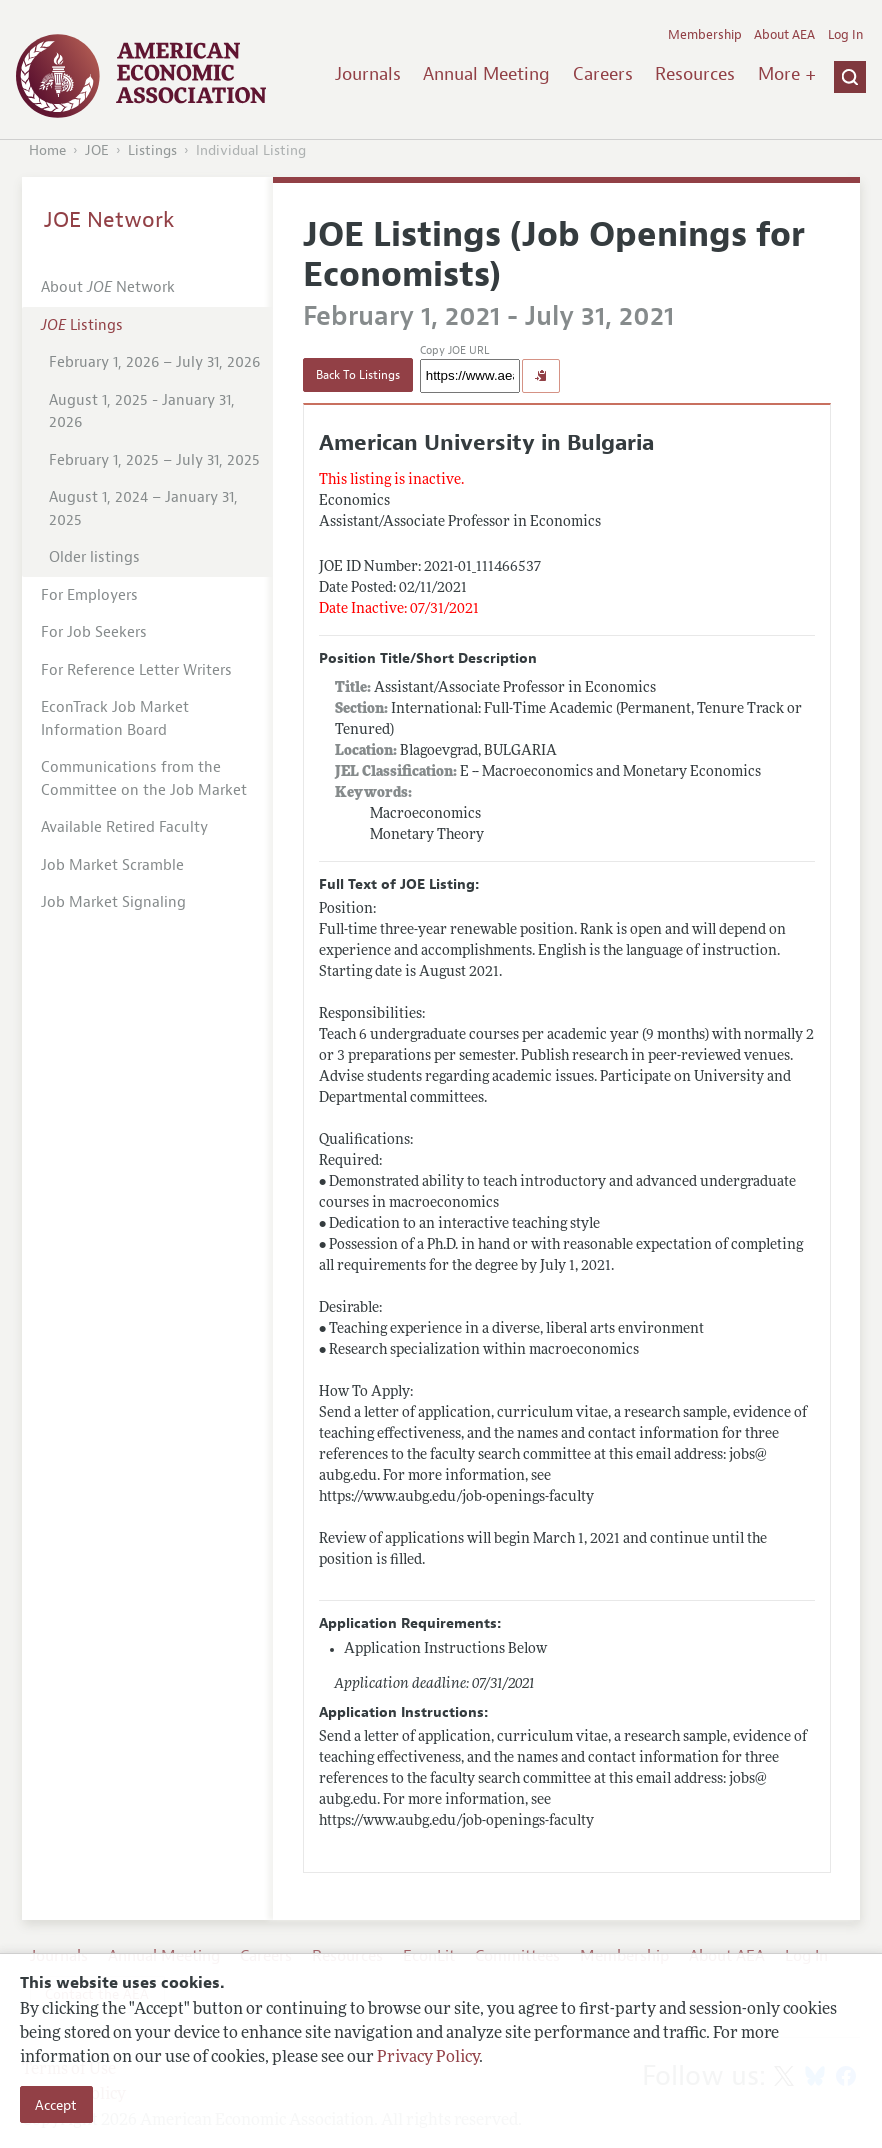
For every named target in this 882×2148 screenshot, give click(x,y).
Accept (56, 2105)
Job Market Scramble (112, 865)
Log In (845, 35)
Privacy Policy (428, 2058)
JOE (97, 150)
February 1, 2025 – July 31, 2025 (154, 460)
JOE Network (109, 220)
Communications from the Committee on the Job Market (144, 779)
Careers (603, 74)
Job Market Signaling (113, 902)
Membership (705, 35)
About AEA (784, 35)
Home (47, 150)
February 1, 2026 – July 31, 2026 (154, 362)
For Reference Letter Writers (136, 670)
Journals (368, 74)
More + (787, 74)
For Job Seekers (94, 632)
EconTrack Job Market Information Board (115, 719)
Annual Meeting (486, 74)
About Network (108, 287)
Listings (152, 150)
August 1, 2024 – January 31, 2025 (143, 509)
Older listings (94, 557)
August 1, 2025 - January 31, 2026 (142, 412)
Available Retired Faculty (124, 827)
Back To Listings (358, 375)
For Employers (89, 595)
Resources (695, 74)
